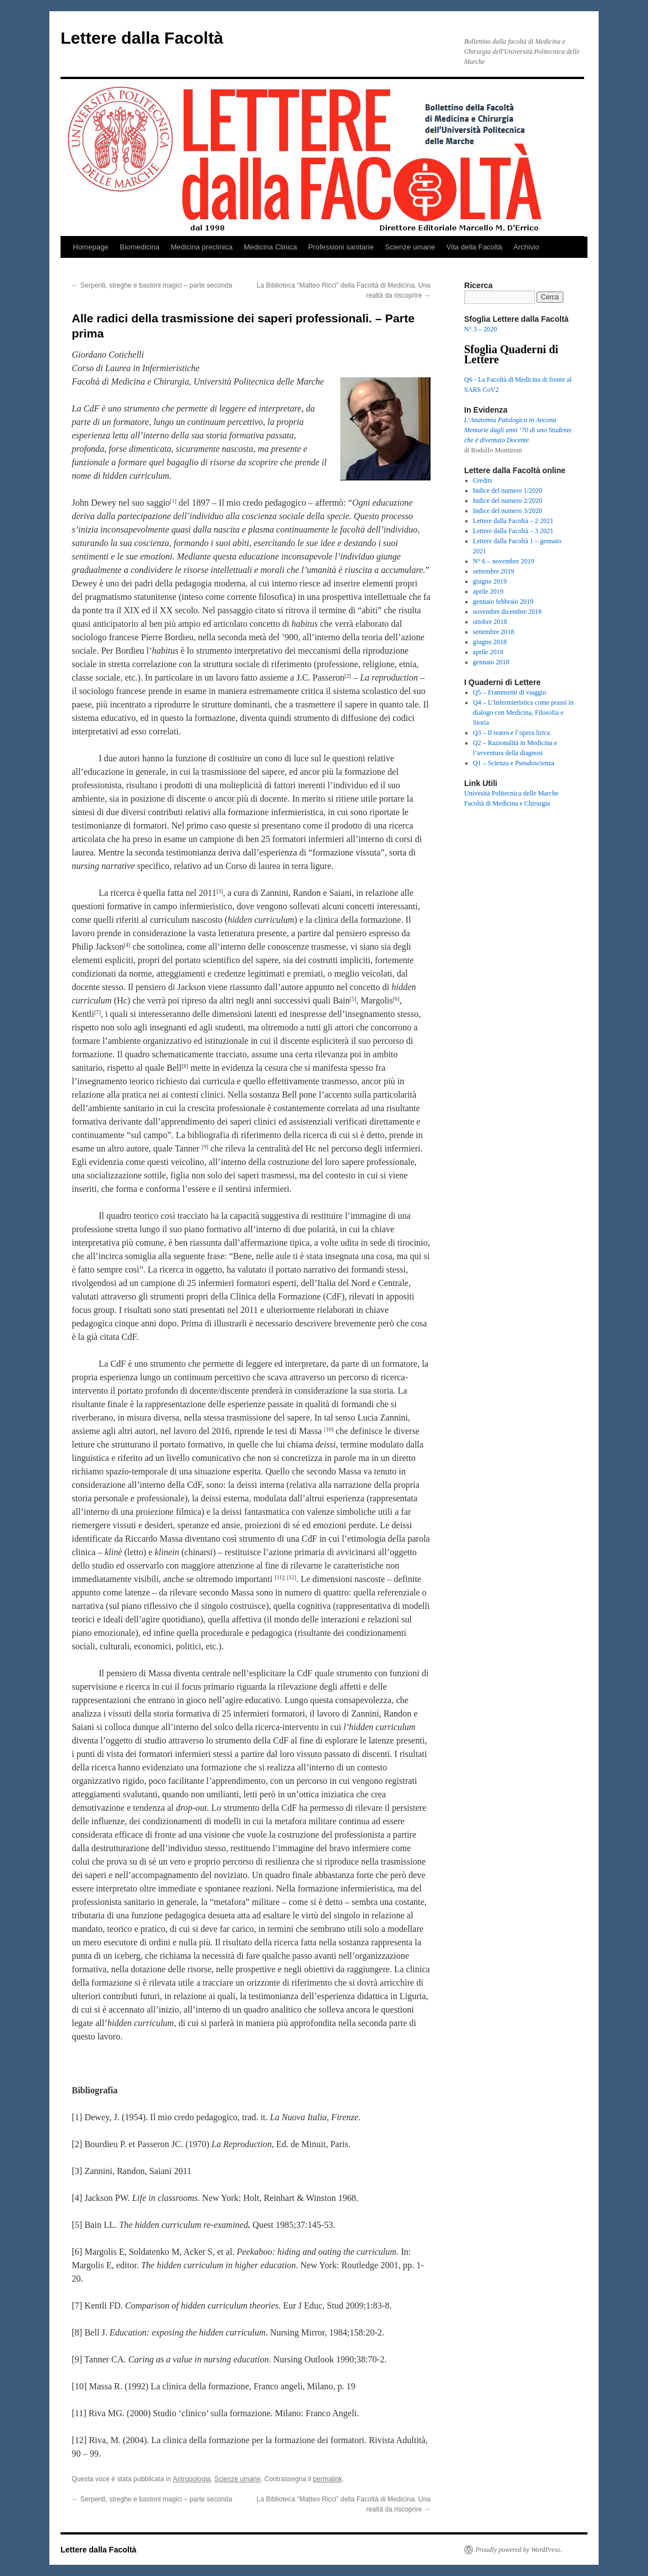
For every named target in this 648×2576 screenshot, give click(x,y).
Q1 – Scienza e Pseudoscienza (513, 763)
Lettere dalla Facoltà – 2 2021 (513, 521)
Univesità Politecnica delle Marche (511, 793)
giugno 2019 (490, 581)
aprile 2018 (488, 652)
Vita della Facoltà (474, 247)
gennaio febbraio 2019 (503, 601)
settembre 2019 (494, 571)
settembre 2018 (494, 632)
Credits (483, 480)
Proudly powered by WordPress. (518, 2550)
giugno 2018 (490, 642)
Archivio (526, 247)
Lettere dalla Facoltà (142, 38)
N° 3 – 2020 (480, 329)
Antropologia (191, 2479)
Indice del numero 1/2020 (508, 490)
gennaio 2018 (491, 662)
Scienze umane (410, 247)
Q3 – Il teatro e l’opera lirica (511, 733)
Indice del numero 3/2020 (508, 511)
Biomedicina (140, 247)
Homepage (91, 247)
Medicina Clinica (270, 247)
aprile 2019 (488, 591)
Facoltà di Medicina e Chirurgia (507, 803)
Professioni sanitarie (341, 247)
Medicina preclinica (201, 247)
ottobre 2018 (490, 622)
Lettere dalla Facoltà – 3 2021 (513, 531)
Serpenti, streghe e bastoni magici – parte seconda (152, 285)
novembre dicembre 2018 (507, 612)
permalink (327, 2479)
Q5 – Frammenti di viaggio (510, 692)
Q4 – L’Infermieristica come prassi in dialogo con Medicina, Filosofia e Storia (523, 713)
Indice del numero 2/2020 (508, 501)
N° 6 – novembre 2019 (503, 561)
